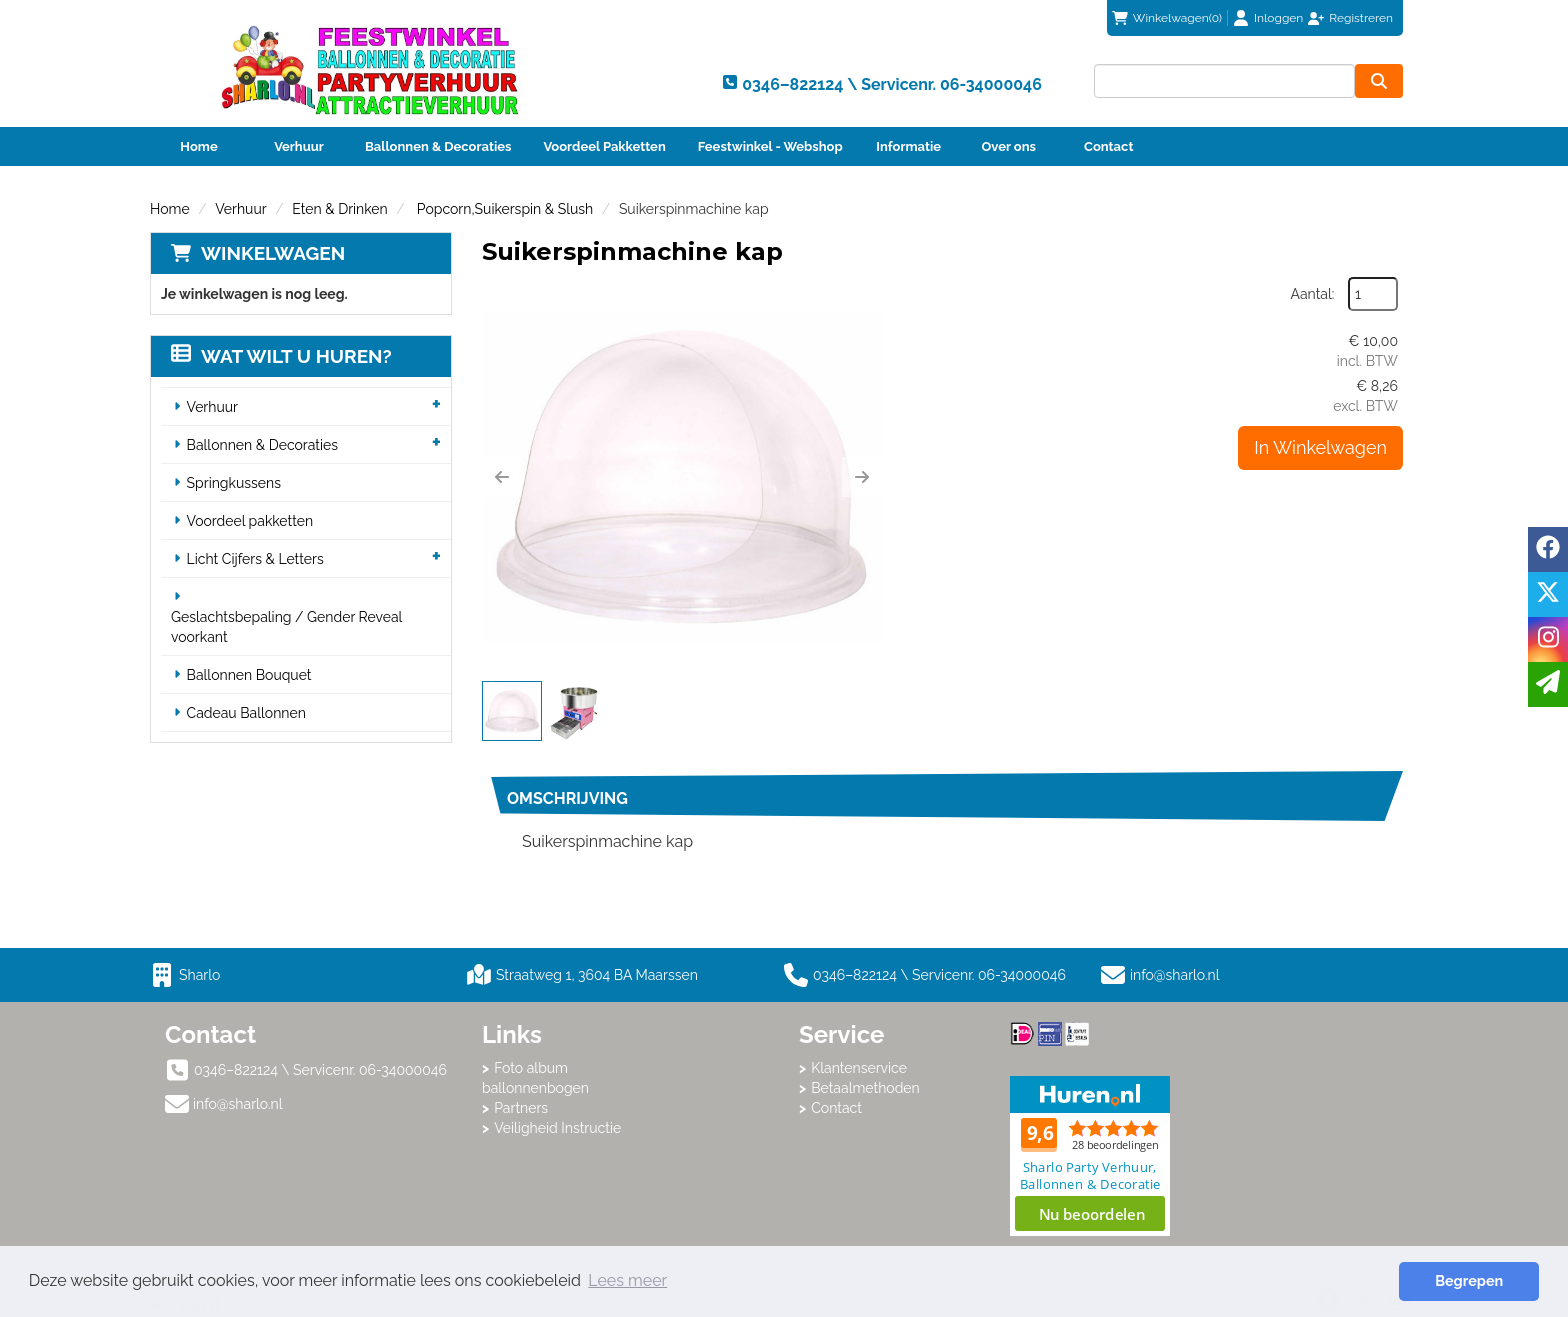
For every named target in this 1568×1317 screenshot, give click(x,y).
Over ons (1008, 146)
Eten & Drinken (339, 209)
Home (198, 146)
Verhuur (299, 146)
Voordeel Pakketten (604, 146)
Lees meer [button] (627, 1280)
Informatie (908, 146)
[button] (502, 477)
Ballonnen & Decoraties (438, 146)
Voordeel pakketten (250, 521)
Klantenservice (859, 1068)
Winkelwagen (273, 253)
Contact (1108, 146)
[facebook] (1548, 549)
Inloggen (1278, 18)
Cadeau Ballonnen (246, 713)
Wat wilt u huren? (281, 356)
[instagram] (1548, 639)
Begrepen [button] (1469, 1280)
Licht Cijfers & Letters (255, 559)
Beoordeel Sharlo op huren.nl (1090, 1156)
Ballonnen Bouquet (249, 675)
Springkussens (234, 483)
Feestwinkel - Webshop (770, 146)
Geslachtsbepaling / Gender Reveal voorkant (286, 627)
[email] (1548, 684)
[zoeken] (1379, 81)
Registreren (1361, 18)
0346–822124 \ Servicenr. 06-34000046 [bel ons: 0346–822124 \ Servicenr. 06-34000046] (320, 1070)
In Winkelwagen (1320, 447)
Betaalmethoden (865, 1088)
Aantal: (1313, 294)
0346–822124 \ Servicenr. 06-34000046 (925, 975)
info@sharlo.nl (1175, 975)
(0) (1167, 18)
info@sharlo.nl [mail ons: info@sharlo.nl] (238, 1104)
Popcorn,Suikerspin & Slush (503, 209)
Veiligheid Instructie (557, 1128)
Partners (521, 1108)
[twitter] (1548, 594)
